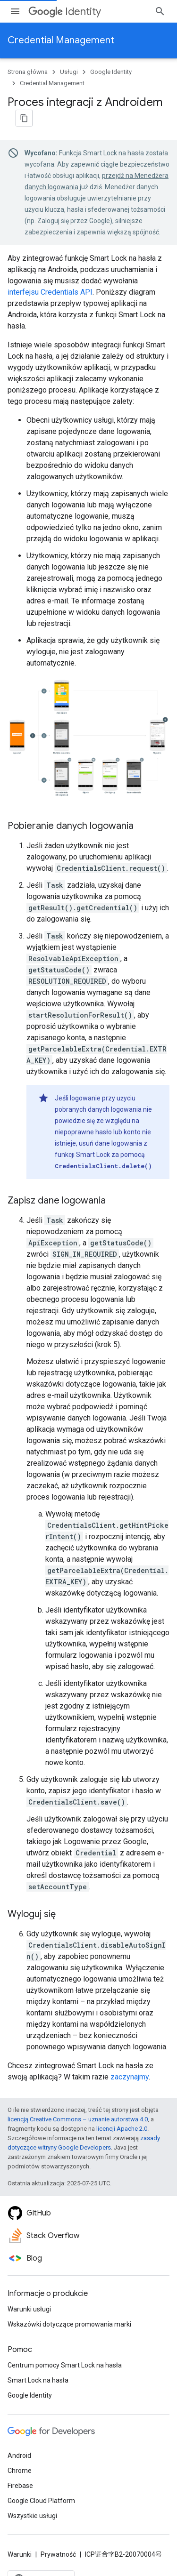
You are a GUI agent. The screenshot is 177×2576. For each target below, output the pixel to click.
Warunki (20, 2554)
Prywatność (58, 2554)
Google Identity (111, 71)
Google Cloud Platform (41, 2500)
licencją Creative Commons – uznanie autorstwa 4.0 (78, 2119)
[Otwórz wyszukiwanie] (160, 11)
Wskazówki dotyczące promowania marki (69, 2324)
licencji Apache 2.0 (121, 2128)
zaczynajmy (129, 2076)
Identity (64, 11)
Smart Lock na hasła (38, 2380)
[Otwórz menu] (15, 11)
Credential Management (61, 40)
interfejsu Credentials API (50, 292)
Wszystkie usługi (32, 2516)
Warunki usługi (29, 2309)
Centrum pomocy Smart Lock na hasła (65, 2365)
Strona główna (28, 71)
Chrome (20, 2470)
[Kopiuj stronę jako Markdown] (24, 118)
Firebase (20, 2485)
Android (19, 2455)
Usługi (69, 71)
